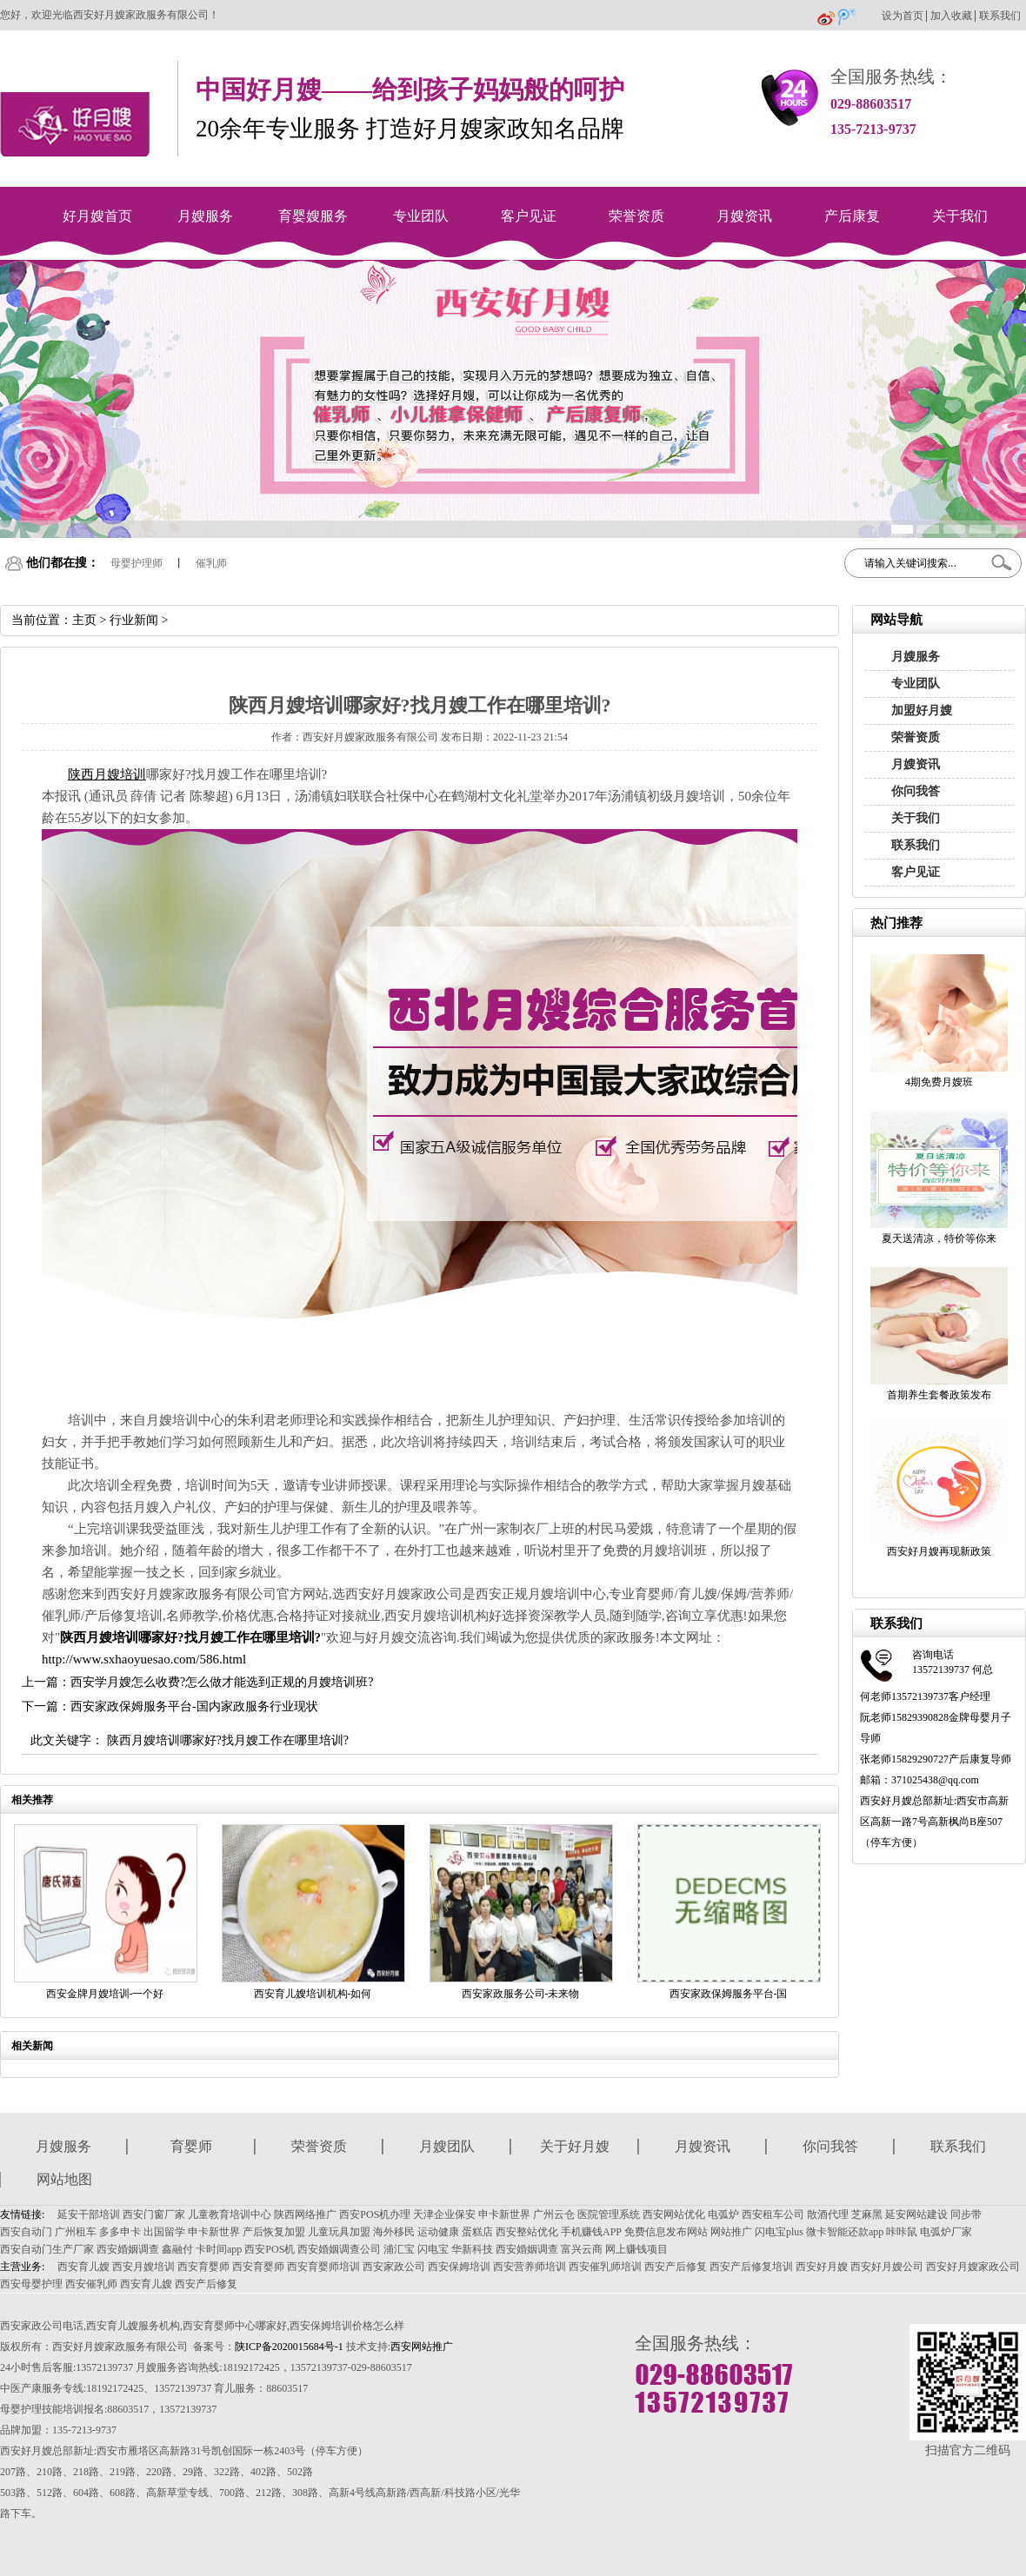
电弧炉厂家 (946, 2232)
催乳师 (211, 563)
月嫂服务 (205, 216)
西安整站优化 (527, 2232)
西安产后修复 (675, 2267)
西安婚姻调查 (128, 2249)
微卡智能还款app (844, 2232)
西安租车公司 (773, 2214)
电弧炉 (723, 2214)
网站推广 (731, 2232)
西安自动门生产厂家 (47, 2249)
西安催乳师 (91, 2284)
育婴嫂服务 (313, 216)
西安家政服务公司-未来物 (521, 1994)
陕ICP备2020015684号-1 (289, 2346)
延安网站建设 (916, 2214)
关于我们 (960, 216)
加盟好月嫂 (921, 710)
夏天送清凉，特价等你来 (939, 1238)
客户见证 (528, 216)
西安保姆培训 (459, 2267)
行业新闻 (134, 620)
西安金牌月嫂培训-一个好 (105, 1994)
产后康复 (852, 216)
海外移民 (394, 2232)
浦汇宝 (399, 2249)
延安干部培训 (88, 2214)
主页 (84, 620)
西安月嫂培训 (143, 2267)
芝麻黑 (867, 2214)
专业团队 (421, 216)
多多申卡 (120, 2232)
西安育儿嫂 (83, 2267)
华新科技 (472, 2249)
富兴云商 (582, 2249)
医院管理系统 (608, 2214)
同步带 (966, 2214)
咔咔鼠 (901, 2232)
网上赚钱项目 (636, 2249)
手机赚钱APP (591, 2232)
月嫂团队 (447, 2146)
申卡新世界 (504, 2214)
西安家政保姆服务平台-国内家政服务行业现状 (194, 1706)
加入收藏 (951, 16)
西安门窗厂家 (154, 2214)
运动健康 (438, 2232)
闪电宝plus (779, 2232)
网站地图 (64, 2179)
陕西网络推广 (305, 2214)
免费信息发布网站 (666, 2232)
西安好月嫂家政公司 (973, 2267)
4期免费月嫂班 (939, 1082)
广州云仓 (554, 2214)
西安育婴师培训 (323, 2267)
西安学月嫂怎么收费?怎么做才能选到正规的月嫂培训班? (221, 1682)
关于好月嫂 (575, 2146)
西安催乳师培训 (605, 2267)
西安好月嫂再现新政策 (939, 1551)
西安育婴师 (203, 2267)
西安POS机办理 (374, 2214)
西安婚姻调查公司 (339, 2249)
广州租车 (76, 2232)
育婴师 (191, 2146)
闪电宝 (433, 2249)
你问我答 (915, 791)
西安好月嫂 (822, 2267)
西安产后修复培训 (751, 2267)
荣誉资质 (636, 216)
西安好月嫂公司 (886, 2267)
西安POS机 (269, 2249)
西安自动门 (26, 2232)
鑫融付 (177, 2249)
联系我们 (1000, 16)
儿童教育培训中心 (229, 2214)
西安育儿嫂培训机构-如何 (313, 1994)
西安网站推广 (421, 2346)
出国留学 (164, 2232)
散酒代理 (828, 2214)
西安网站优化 (674, 2214)
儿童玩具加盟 (339, 2232)
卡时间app (219, 2249)
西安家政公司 (394, 2267)
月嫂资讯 (744, 216)
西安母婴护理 (31, 2284)
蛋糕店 (477, 2232)
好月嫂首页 (97, 216)
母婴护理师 (136, 563)
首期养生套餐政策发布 (939, 1395)
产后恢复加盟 (274, 2232)
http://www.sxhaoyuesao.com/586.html (144, 1659)
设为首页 (902, 16)
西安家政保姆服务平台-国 (729, 1994)
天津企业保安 (444, 2214)
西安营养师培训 (529, 2267)
